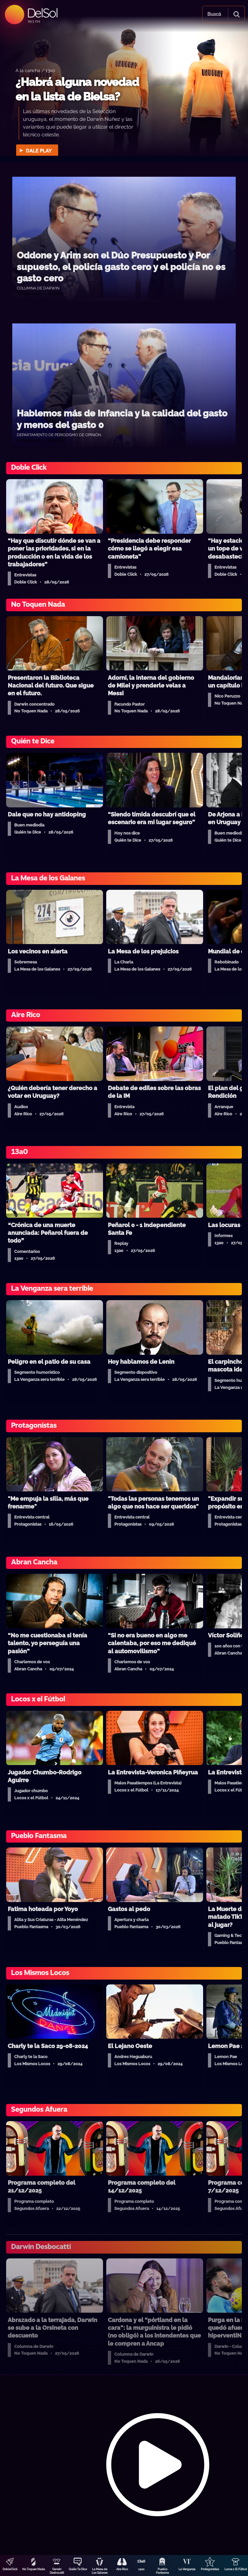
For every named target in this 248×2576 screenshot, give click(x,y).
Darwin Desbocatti (57, 2571)
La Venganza (187, 2569)
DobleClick (10, 2569)
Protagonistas (210, 2569)
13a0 (141, 2569)
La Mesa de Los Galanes (100, 2571)
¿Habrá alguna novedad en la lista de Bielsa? (77, 89)
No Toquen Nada (33, 2569)
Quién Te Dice (78, 2569)
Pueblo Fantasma (162, 2571)
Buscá (214, 14)
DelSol (42, 12)
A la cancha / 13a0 (35, 70)
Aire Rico (122, 2569)
